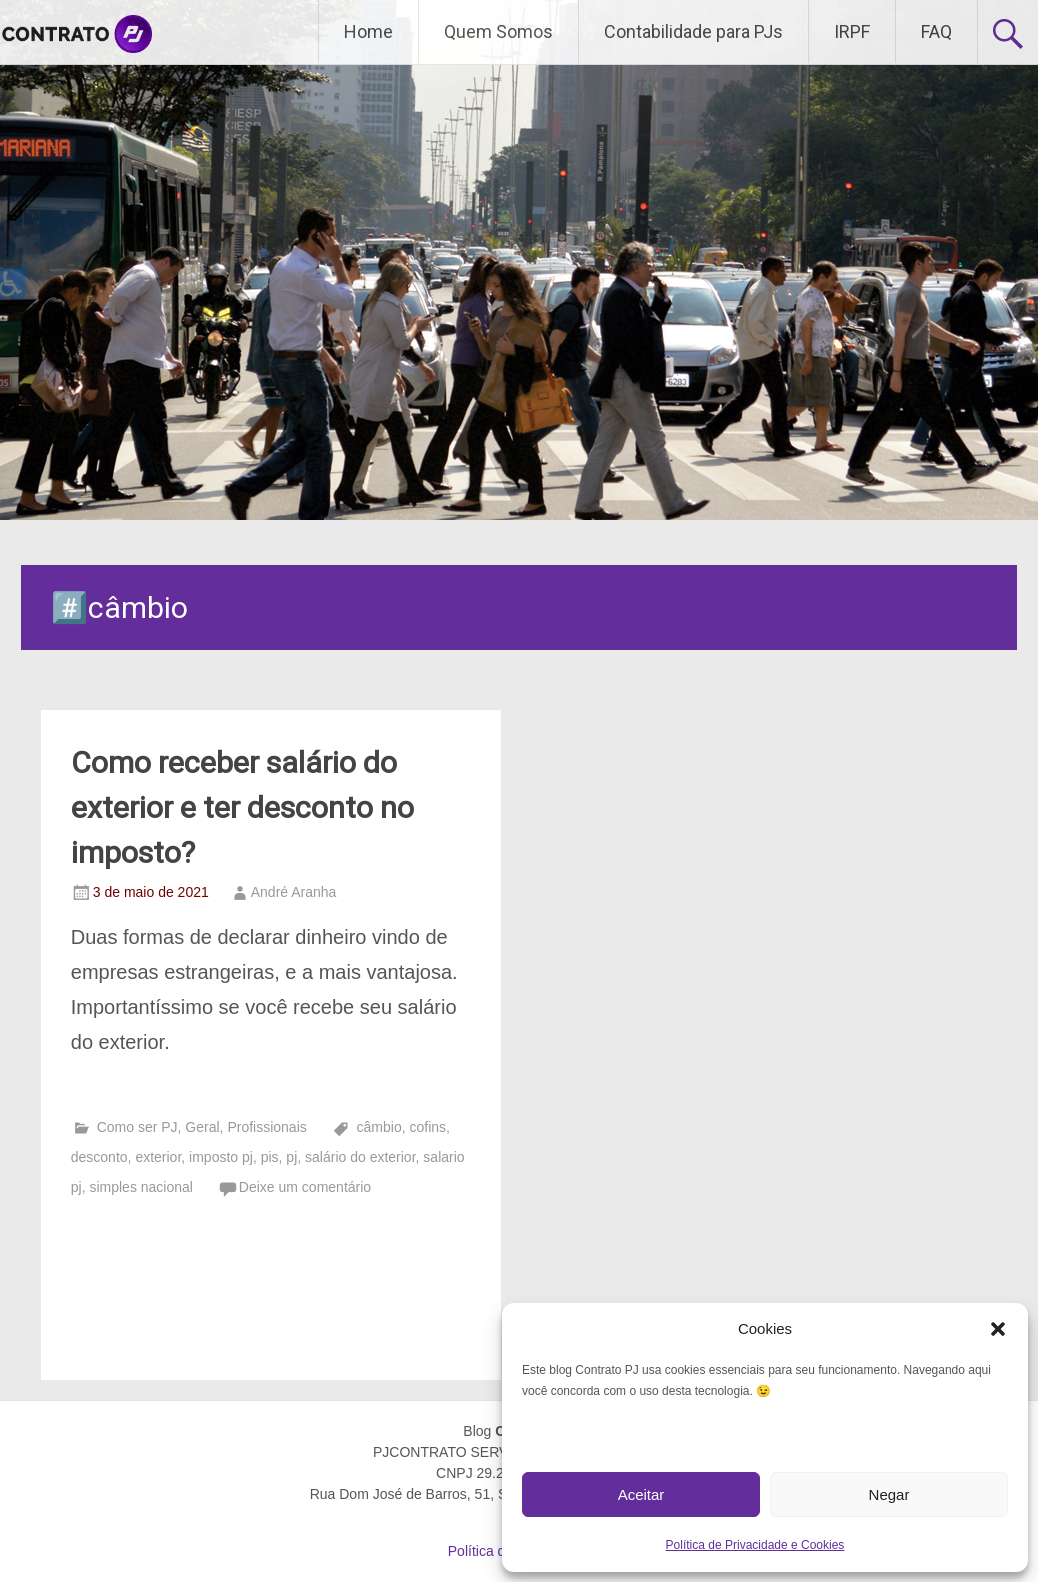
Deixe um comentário (305, 1187)
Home (368, 31)
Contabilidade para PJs (693, 31)
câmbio (379, 1127)
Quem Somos (498, 31)
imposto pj (221, 1157)
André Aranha (294, 892)
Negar (889, 1494)
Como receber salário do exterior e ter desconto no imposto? (242, 807)
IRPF (852, 31)
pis (270, 1157)
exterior (158, 1157)
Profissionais (266, 1127)
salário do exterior (360, 1157)
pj (291, 1157)
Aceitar (641, 1494)
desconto (99, 1157)
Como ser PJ (137, 1127)
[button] (998, 1329)
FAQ (936, 31)
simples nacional (141, 1187)
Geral (202, 1127)
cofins (427, 1127)
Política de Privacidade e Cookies (755, 1545)
